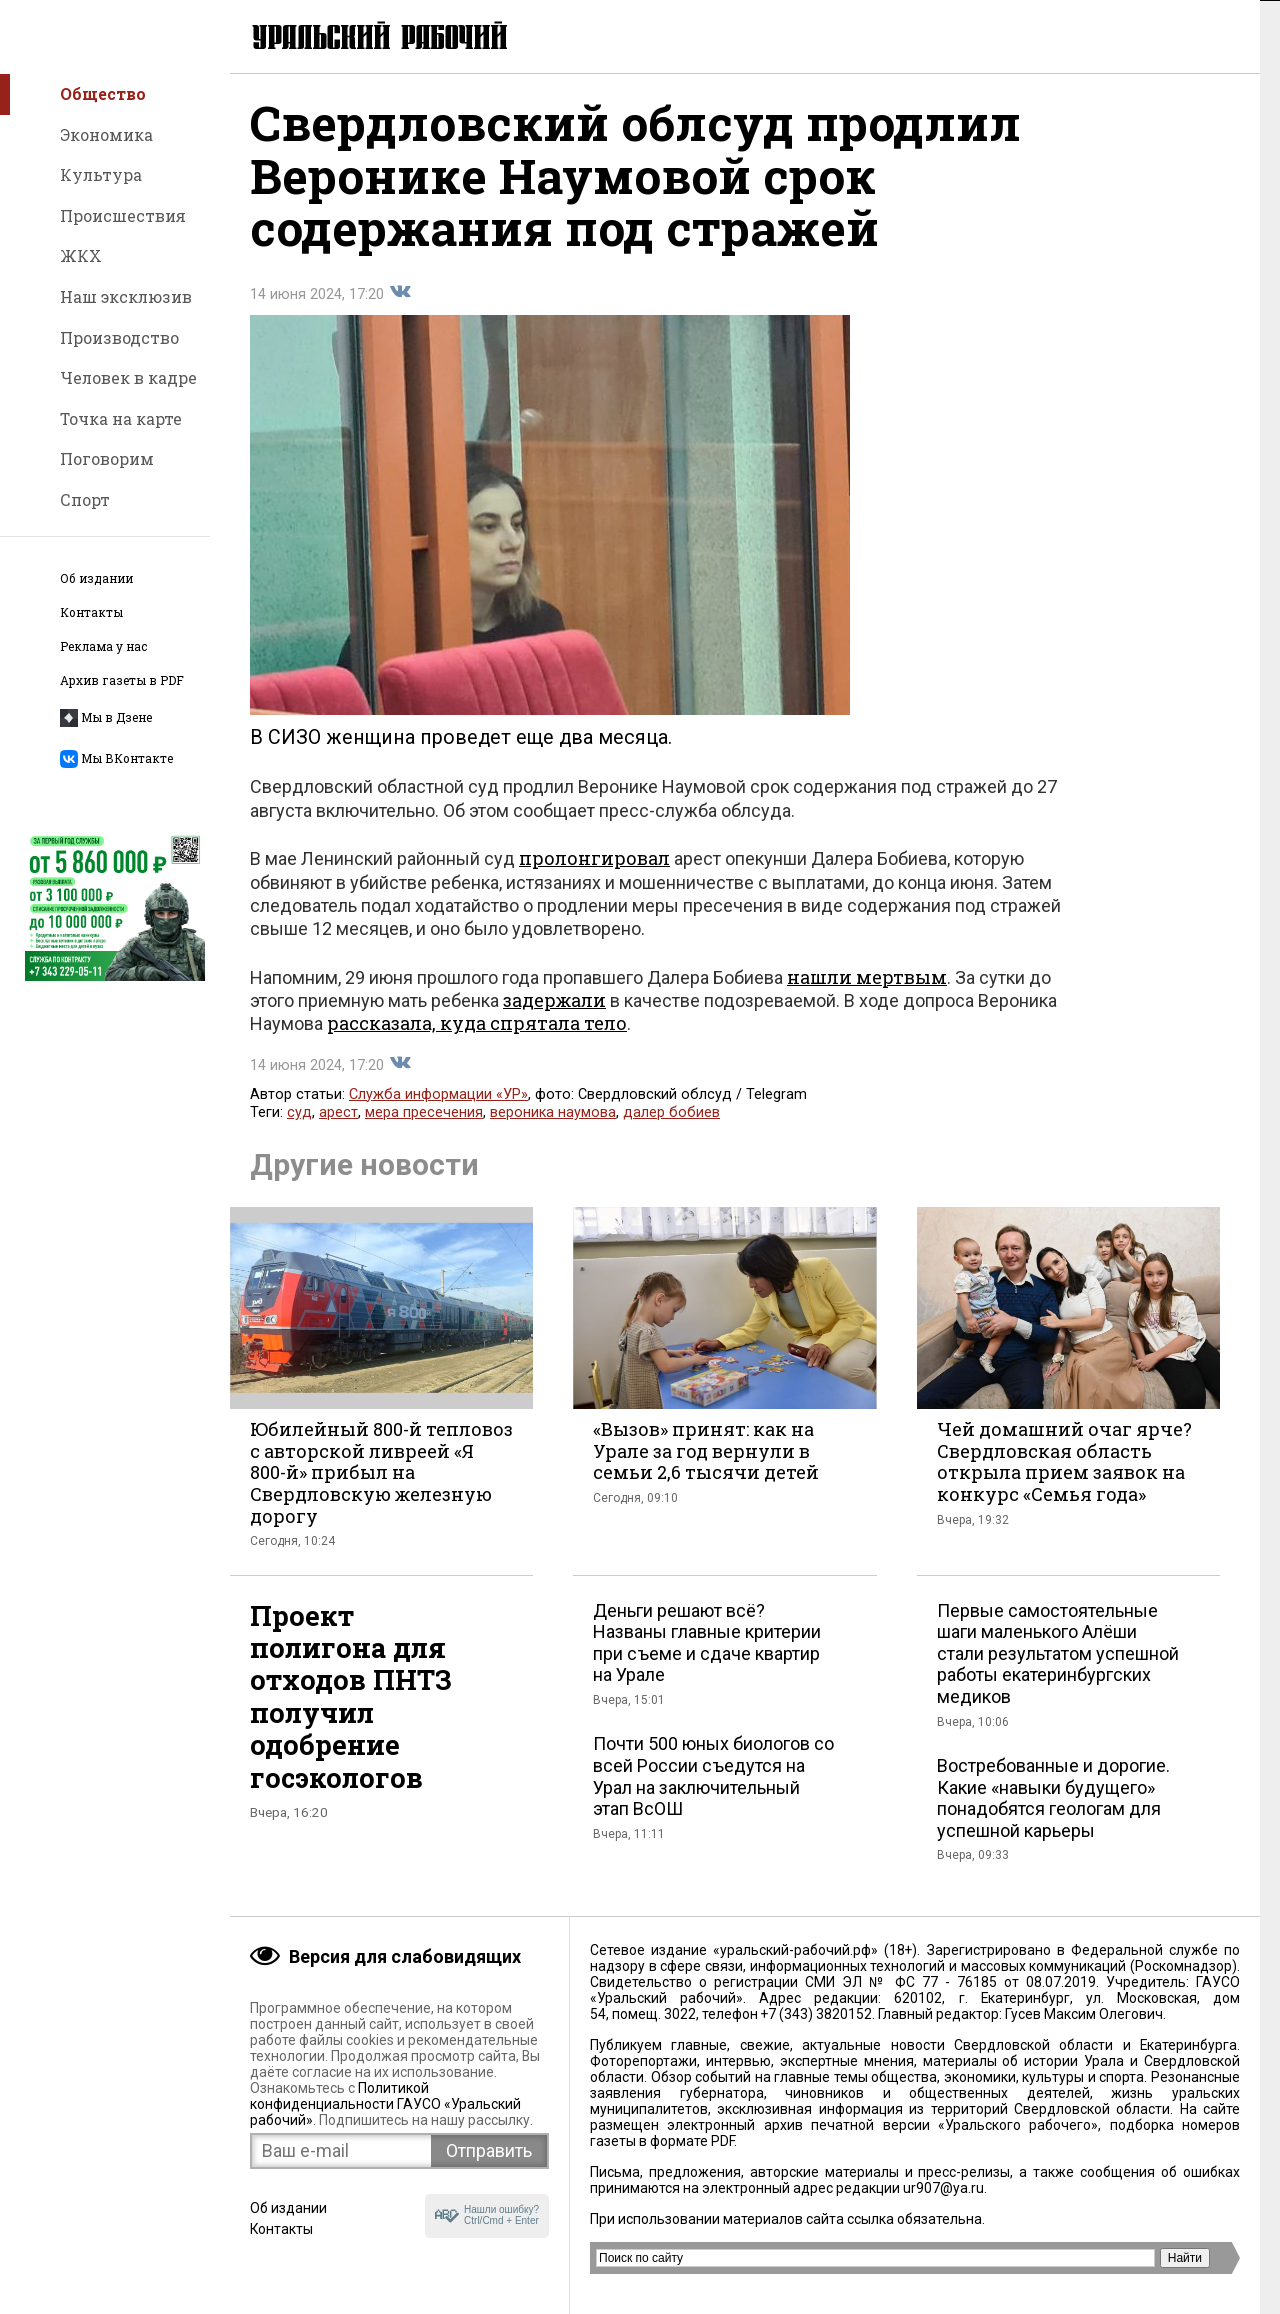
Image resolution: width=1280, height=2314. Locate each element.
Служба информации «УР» (438, 1096)
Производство (119, 337)
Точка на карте (121, 418)
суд (299, 1114)
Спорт (85, 499)
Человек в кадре (128, 377)
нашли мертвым (867, 979)
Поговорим (107, 458)
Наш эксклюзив (126, 296)
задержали (554, 1002)
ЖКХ (81, 255)
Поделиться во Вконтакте (400, 294)
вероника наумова (553, 1114)
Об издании (96, 578)
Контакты (91, 612)
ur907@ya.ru (943, 2188)
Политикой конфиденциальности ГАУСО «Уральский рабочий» (385, 2104)
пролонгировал (594, 860)
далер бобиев (671, 1114)
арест (338, 1114)
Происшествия (123, 215)
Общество (103, 93)
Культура (101, 174)
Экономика (106, 134)
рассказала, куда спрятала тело (477, 1025)
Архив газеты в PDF (122, 680)
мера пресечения (424, 1114)
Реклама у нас (103, 646)
